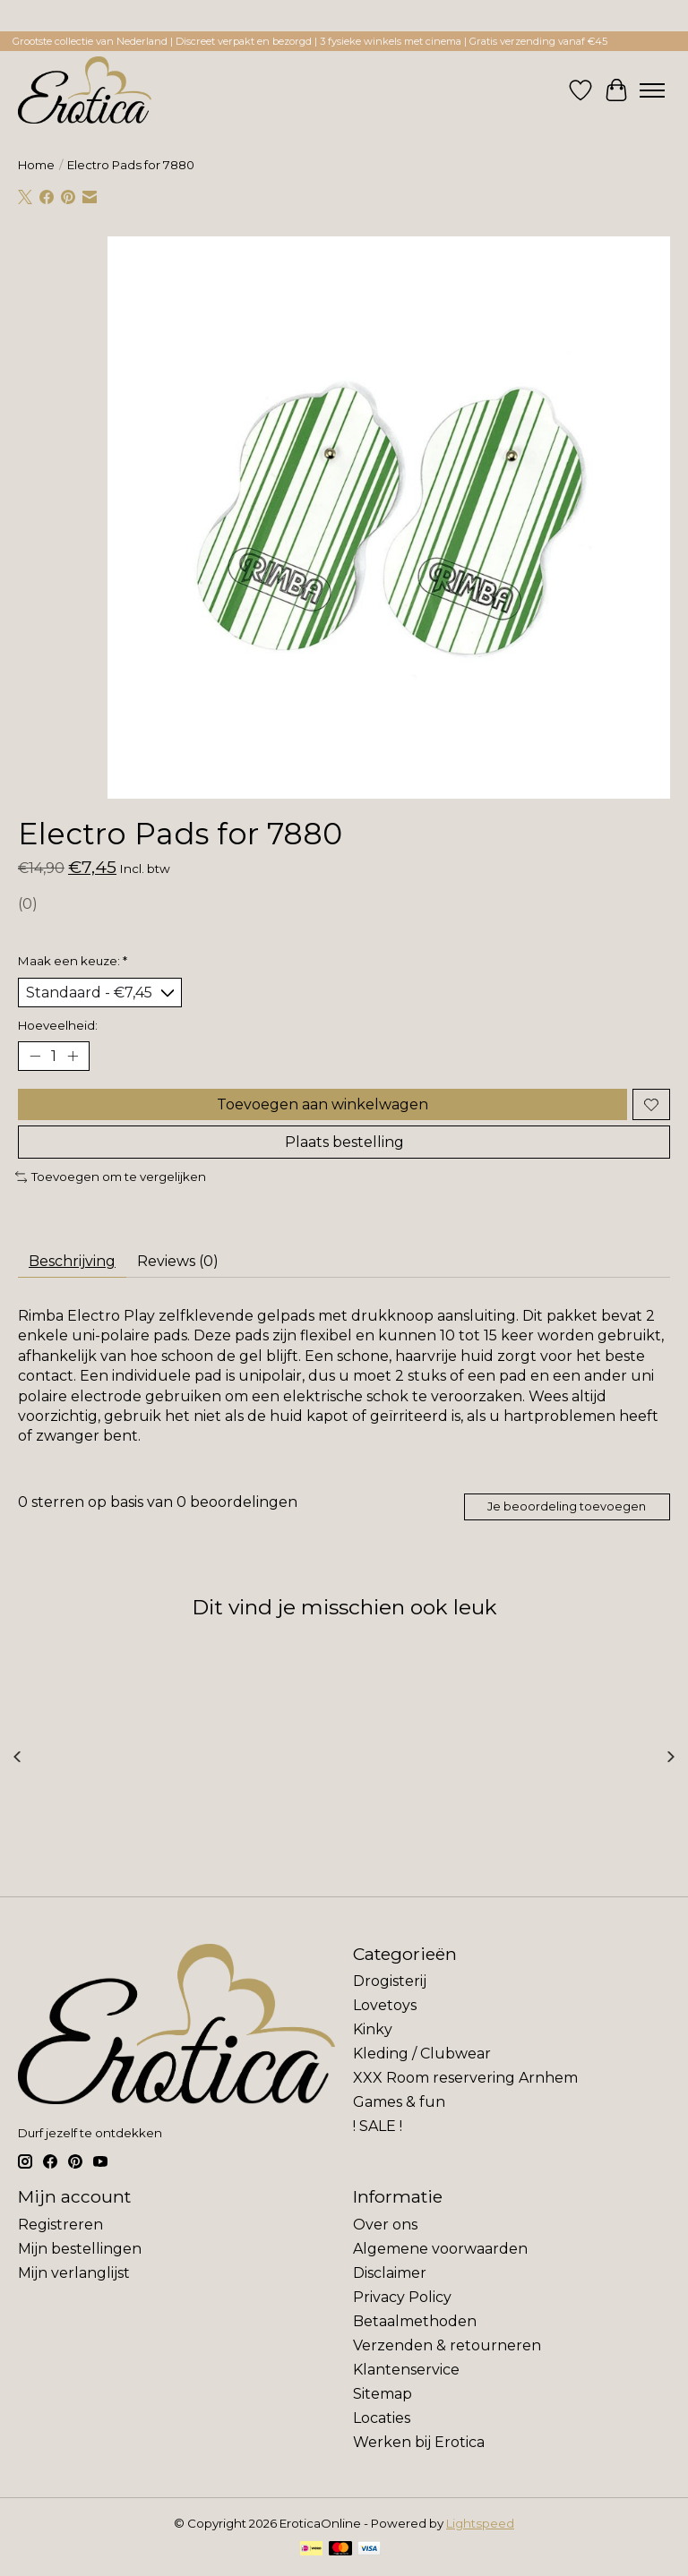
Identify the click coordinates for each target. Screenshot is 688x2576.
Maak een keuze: (72, 961)
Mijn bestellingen (80, 2248)
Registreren (60, 2224)
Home (36, 165)
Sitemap (382, 2393)
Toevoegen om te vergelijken (110, 1176)
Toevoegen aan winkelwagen (322, 1104)
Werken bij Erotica (419, 2442)
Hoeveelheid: (58, 1025)
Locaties (381, 2417)
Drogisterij (389, 1981)
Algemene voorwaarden (440, 2248)
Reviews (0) (178, 1261)
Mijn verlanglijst (74, 2272)
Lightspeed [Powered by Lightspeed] (480, 2523)
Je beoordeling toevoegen (566, 1506)
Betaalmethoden (415, 2321)
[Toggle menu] (652, 90)
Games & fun (399, 2101)
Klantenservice (406, 2369)
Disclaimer (389, 2272)
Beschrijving (72, 1261)
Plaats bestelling (344, 1142)
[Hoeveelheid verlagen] (35, 1056)
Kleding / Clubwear (422, 2053)
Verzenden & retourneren (447, 2345)
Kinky (372, 2029)
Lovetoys (385, 2005)
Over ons (385, 2224)
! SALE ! (377, 2126)
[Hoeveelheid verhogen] (72, 1056)
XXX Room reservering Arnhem (465, 2077)
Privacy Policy (402, 2297)
